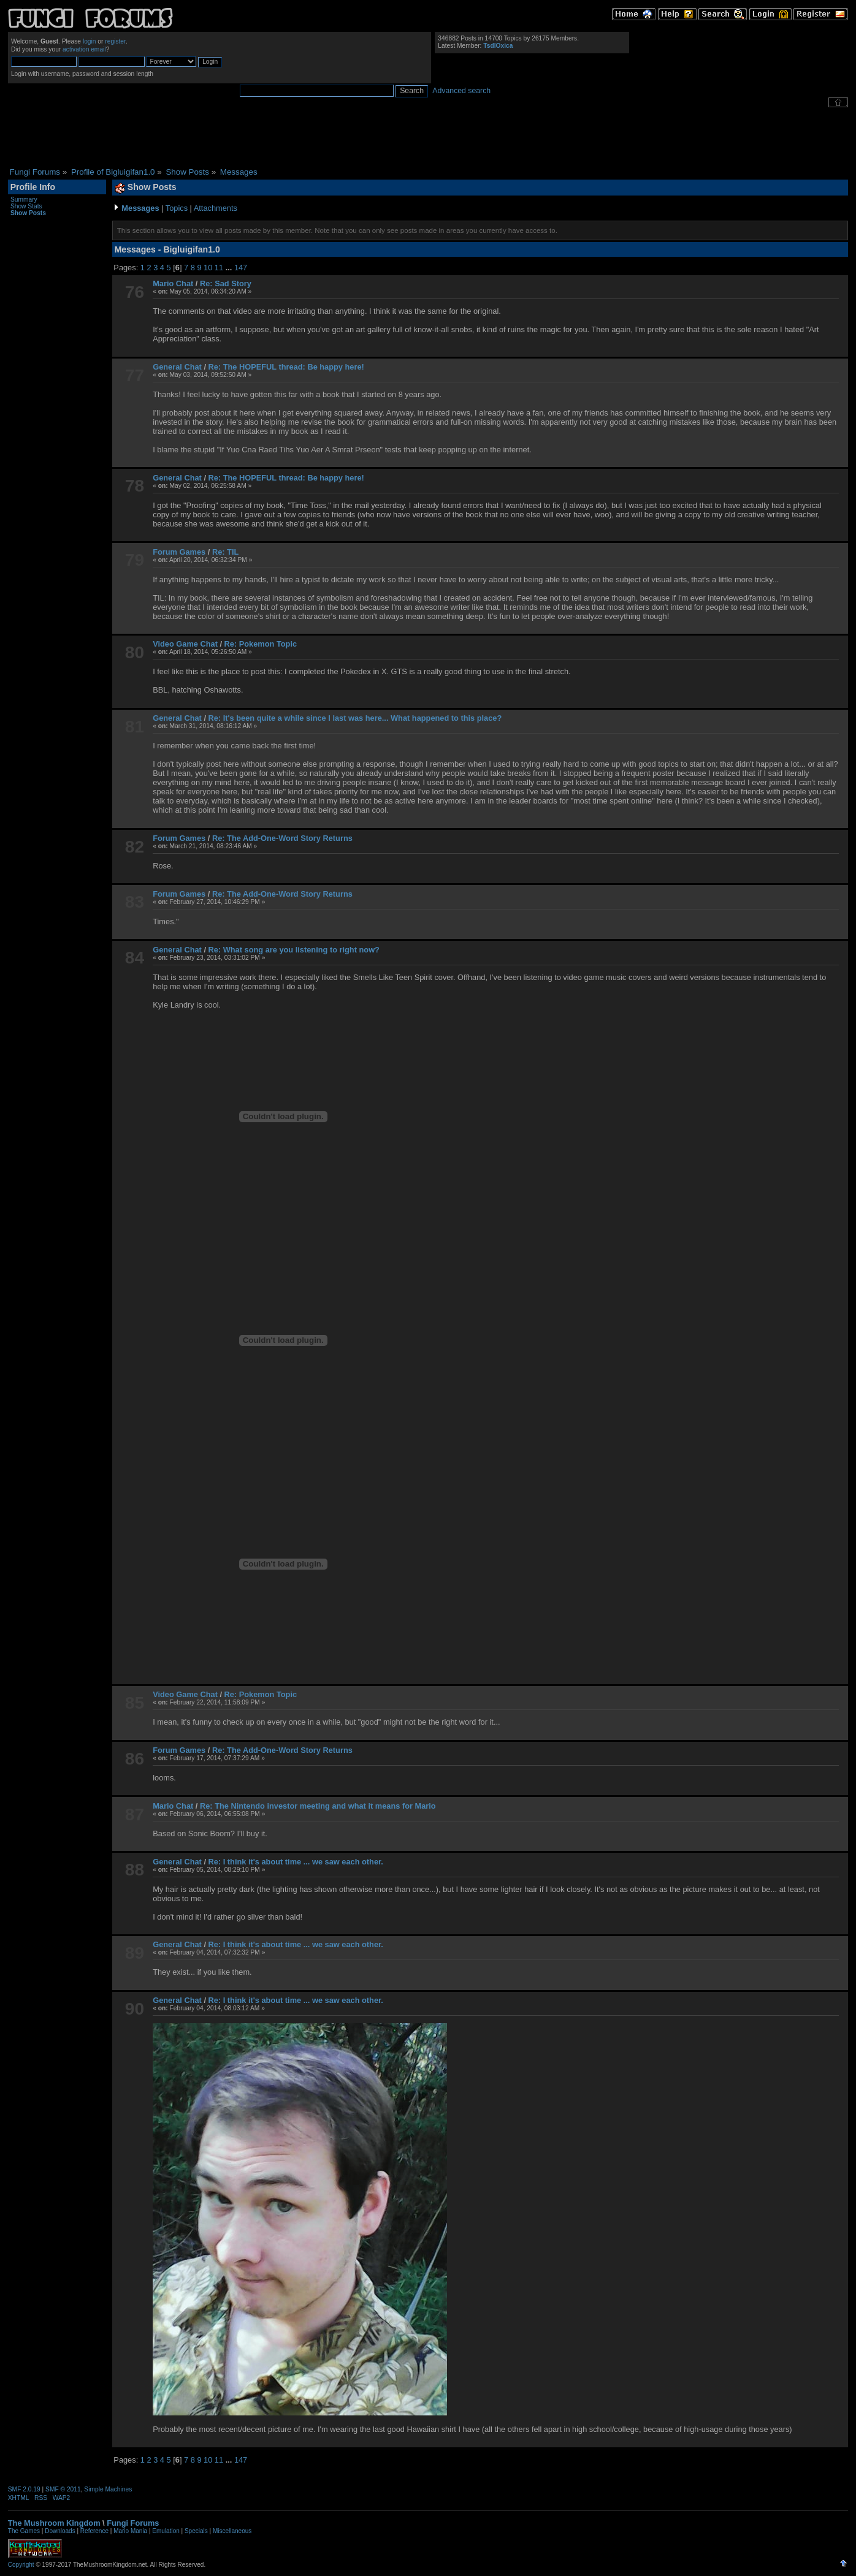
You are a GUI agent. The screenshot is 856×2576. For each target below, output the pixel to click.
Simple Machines (108, 2489)
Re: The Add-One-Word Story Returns (282, 838)
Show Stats (26, 206)
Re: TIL (225, 552)
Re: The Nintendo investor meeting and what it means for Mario (318, 1805)
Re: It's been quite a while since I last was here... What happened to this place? (355, 718)
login (89, 41)
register (115, 41)
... (230, 267)
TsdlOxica (498, 45)
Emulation (165, 2531)
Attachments (215, 208)
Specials (196, 2531)
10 (208, 267)
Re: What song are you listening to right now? (294, 949)
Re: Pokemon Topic (260, 643)
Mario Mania (130, 2531)
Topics (177, 208)
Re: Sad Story (225, 283)
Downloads (60, 2531)
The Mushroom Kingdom (54, 2523)
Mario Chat (173, 283)
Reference (94, 2531)
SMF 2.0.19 (24, 2489)
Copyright (21, 2564)
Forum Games (179, 552)
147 (240, 267)
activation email (84, 49)
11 (219, 267)
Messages (140, 208)
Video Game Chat (185, 643)
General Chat (177, 366)
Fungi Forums (133, 2523)
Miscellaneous (232, 2531)
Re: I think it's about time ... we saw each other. (295, 1861)
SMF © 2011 (63, 2489)
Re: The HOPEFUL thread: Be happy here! (286, 366)
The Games (24, 2531)
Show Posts (28, 213)
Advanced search (461, 90)
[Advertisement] (428, 137)
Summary (23, 199)
